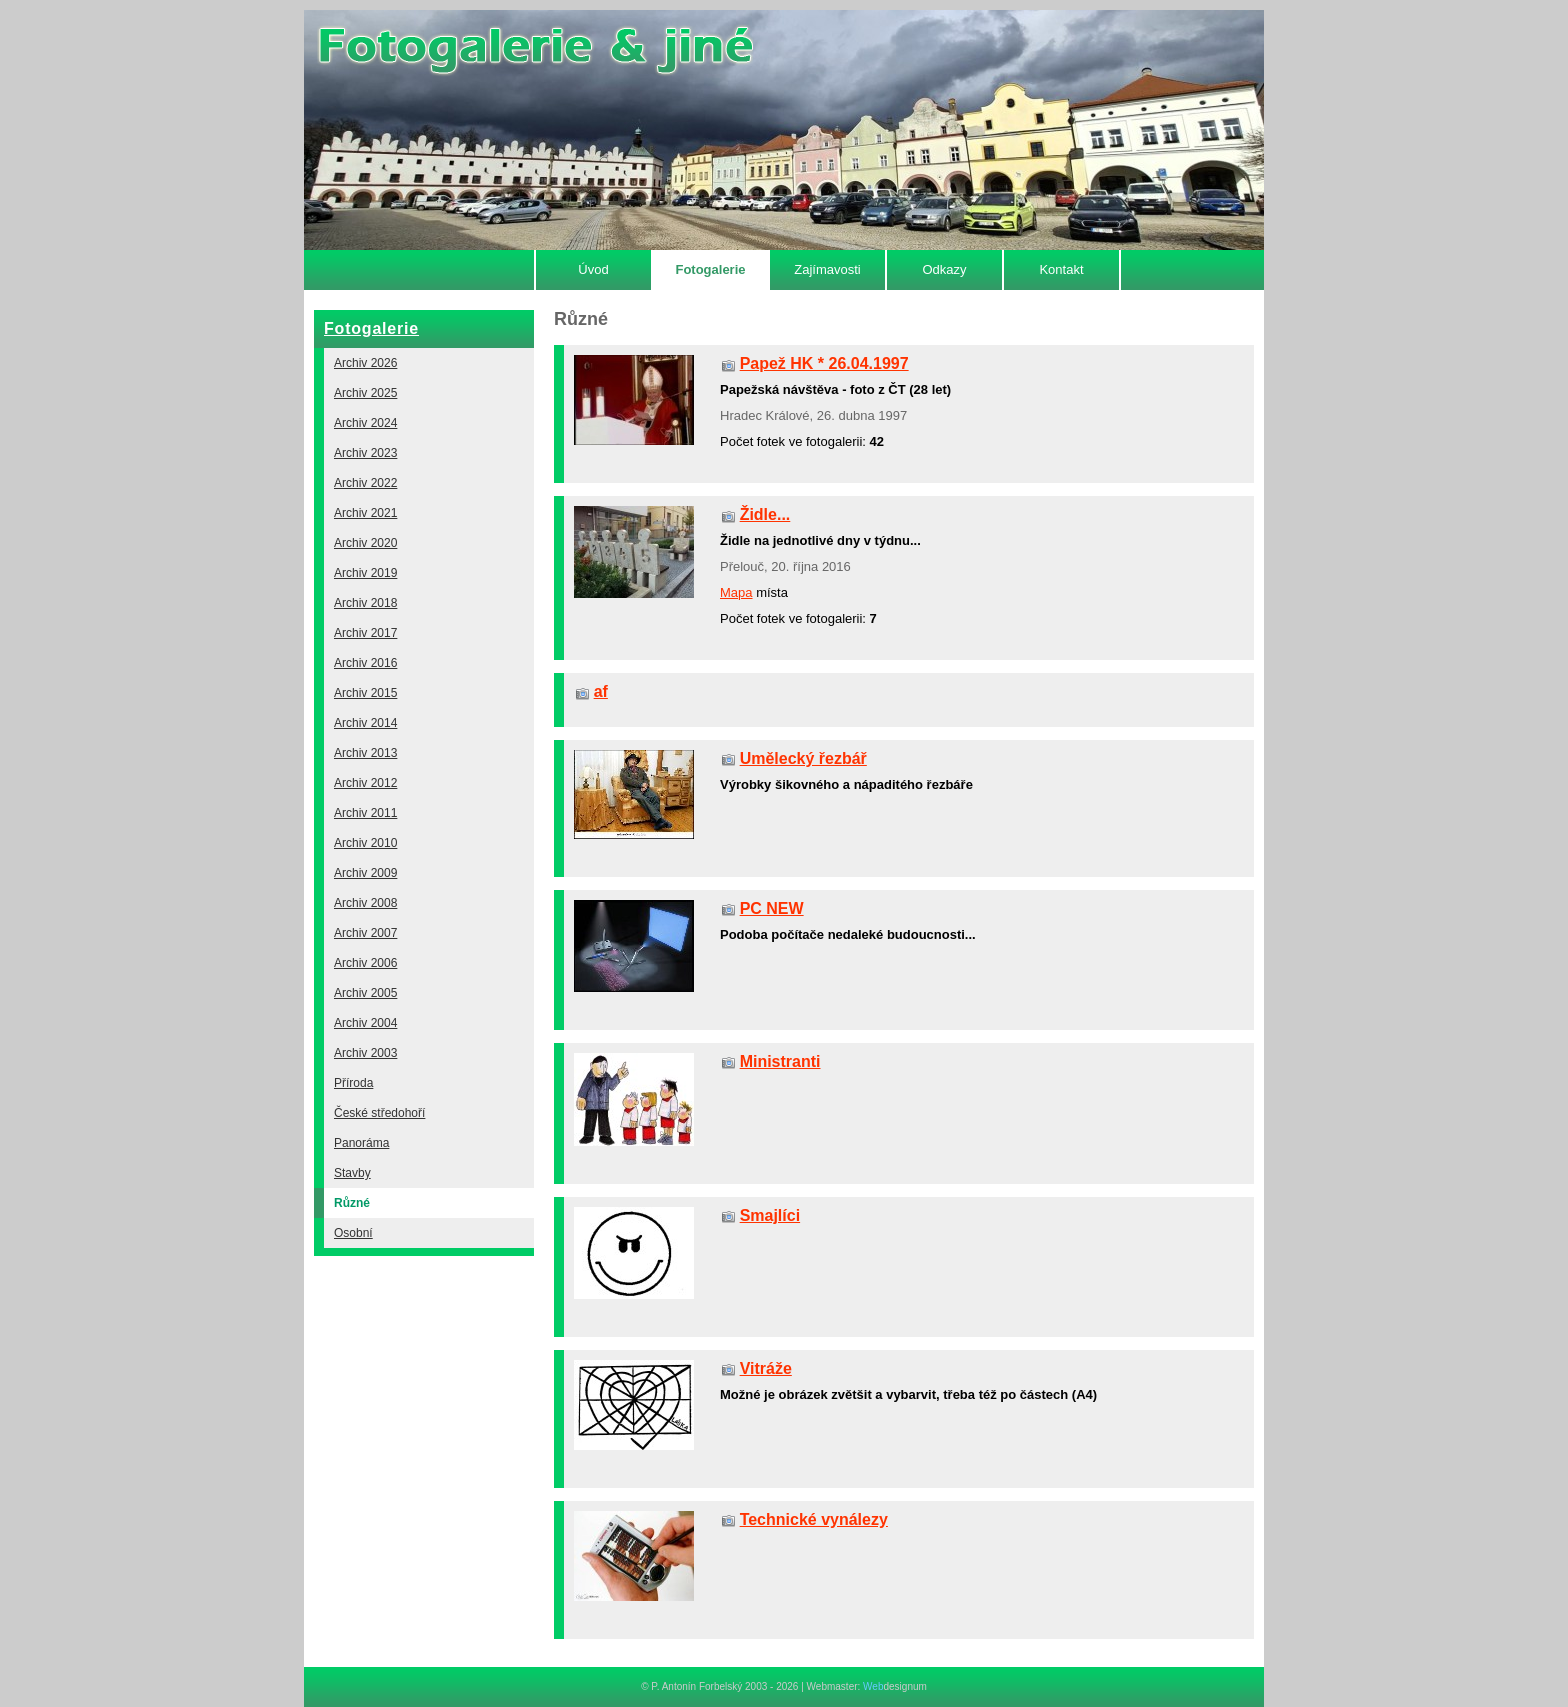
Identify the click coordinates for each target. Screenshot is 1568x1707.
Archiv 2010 (365, 843)
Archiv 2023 (365, 453)
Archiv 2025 (365, 393)
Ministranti (780, 1061)
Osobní (353, 1233)
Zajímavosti (827, 269)
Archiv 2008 (365, 903)
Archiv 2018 (365, 603)
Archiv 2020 (365, 543)
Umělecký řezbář (803, 758)
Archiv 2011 (365, 813)
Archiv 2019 (365, 573)
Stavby (352, 1173)
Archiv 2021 (365, 513)
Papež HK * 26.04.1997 (824, 363)
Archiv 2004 (365, 1023)
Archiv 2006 (365, 963)
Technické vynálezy (814, 1519)
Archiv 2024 (365, 423)
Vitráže (766, 1368)
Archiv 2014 (365, 723)
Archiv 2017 (365, 633)
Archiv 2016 (365, 663)
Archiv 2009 (365, 873)
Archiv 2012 (365, 783)
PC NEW (772, 908)
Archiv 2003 (365, 1053)
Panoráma (361, 1143)
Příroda (353, 1083)
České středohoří (379, 1113)
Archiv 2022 (365, 483)
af (601, 691)
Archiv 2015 (365, 693)
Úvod (593, 269)
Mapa (736, 592)
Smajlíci (770, 1215)
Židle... (765, 514)
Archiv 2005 (365, 993)
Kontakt (1061, 269)
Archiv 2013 (365, 753)
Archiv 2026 (365, 363)
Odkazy (944, 269)
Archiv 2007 (365, 933)
